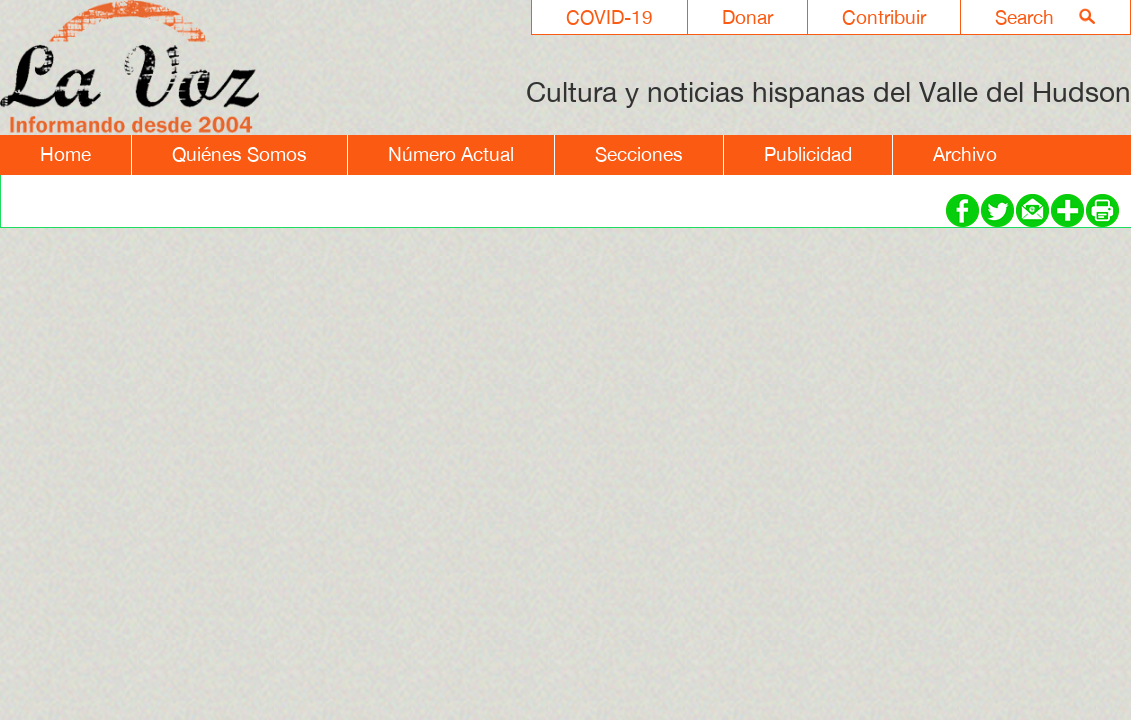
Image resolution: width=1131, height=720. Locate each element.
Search (1024, 17)
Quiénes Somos (239, 154)
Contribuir (884, 17)
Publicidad (808, 154)
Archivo (965, 154)
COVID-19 (609, 17)
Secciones (639, 154)
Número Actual (451, 154)
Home (65, 154)
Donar (747, 17)
